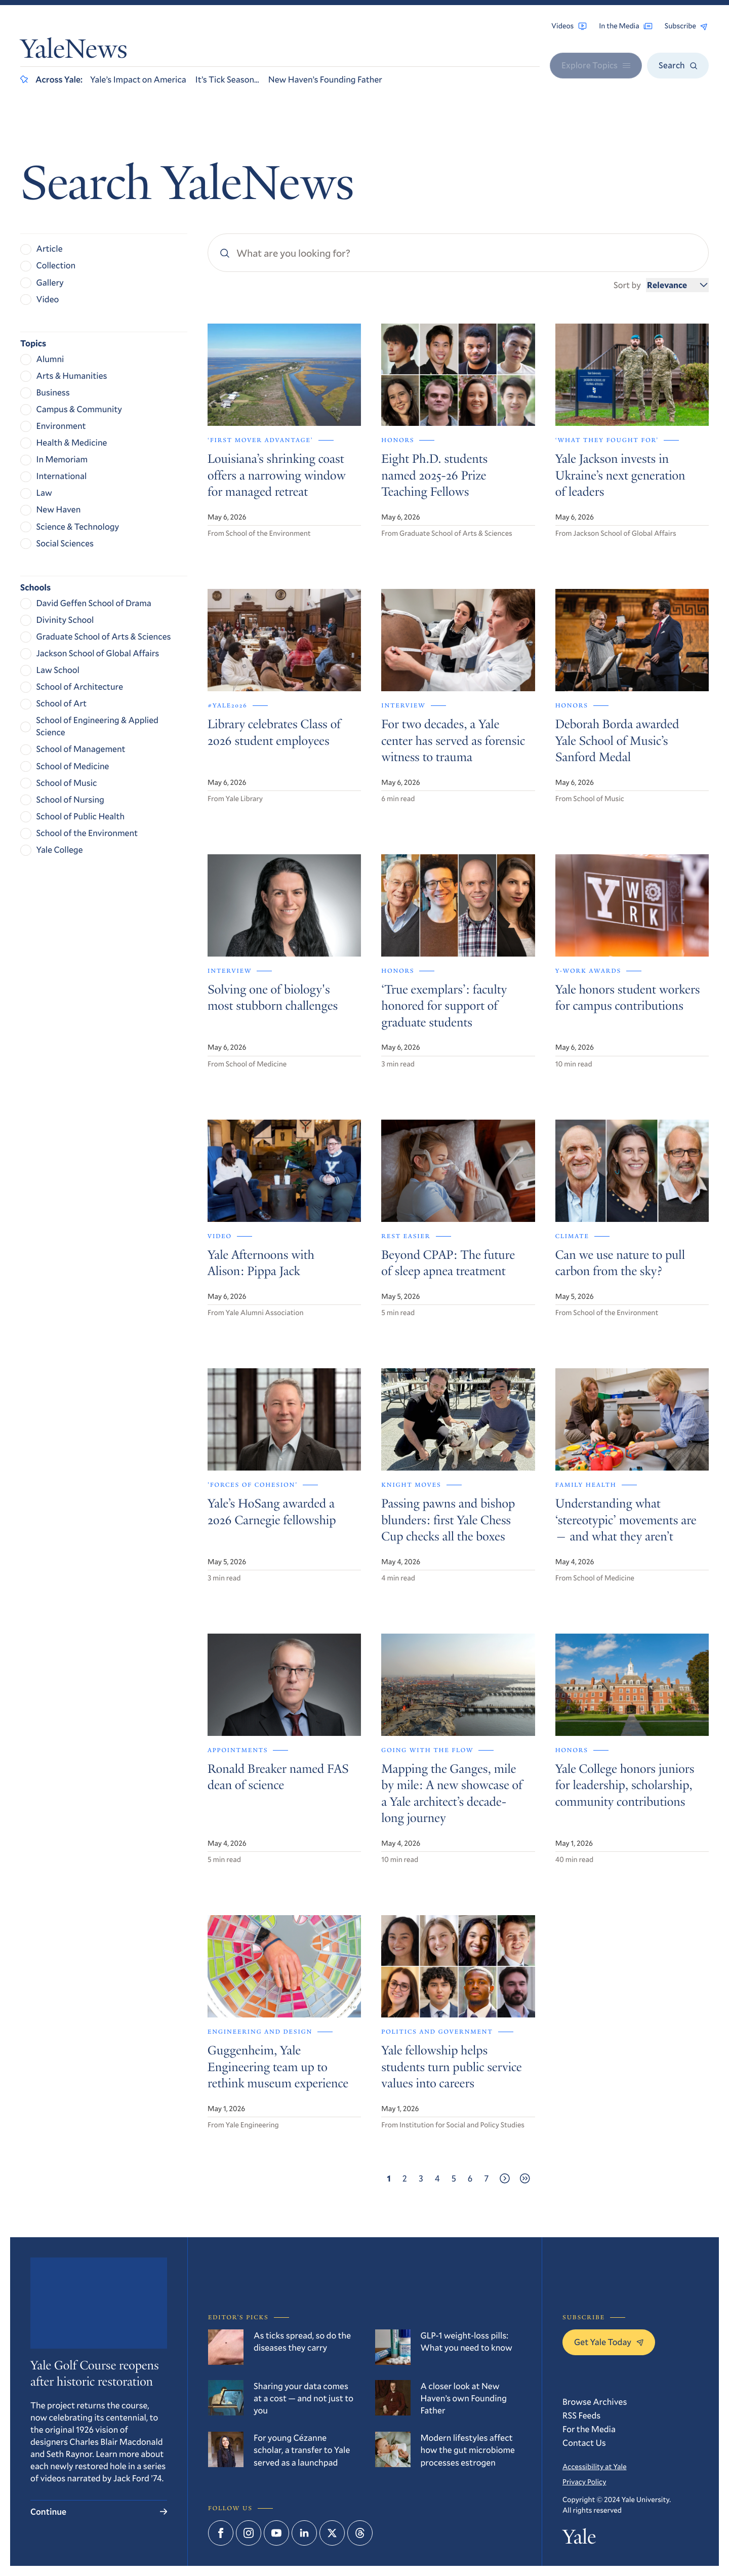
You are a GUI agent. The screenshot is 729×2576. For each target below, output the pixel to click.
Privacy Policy (584, 2481)
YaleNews (74, 51)
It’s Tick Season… (227, 79)
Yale (579, 2539)
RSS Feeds (581, 2415)
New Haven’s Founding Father (325, 79)
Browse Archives (594, 2401)
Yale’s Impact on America (138, 79)
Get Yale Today (608, 2342)
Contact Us (584, 2442)
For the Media (589, 2429)
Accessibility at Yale (594, 2466)
